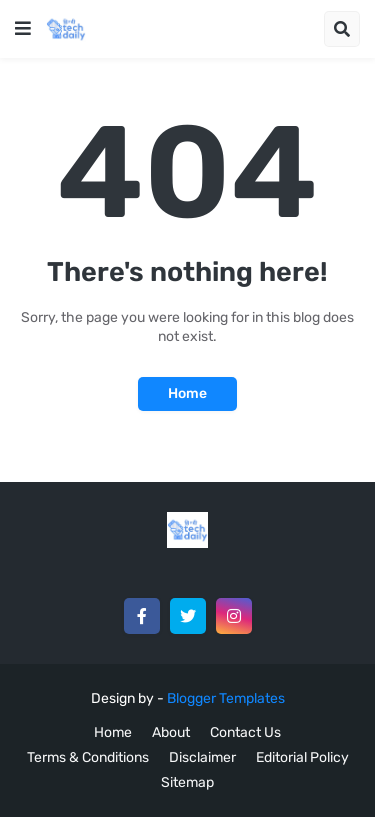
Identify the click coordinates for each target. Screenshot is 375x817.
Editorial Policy (302, 757)
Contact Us (245, 732)
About (171, 732)
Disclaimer (202, 757)
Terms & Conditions (88, 757)
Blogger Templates (226, 698)
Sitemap (187, 782)
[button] (23, 29)
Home (187, 393)
